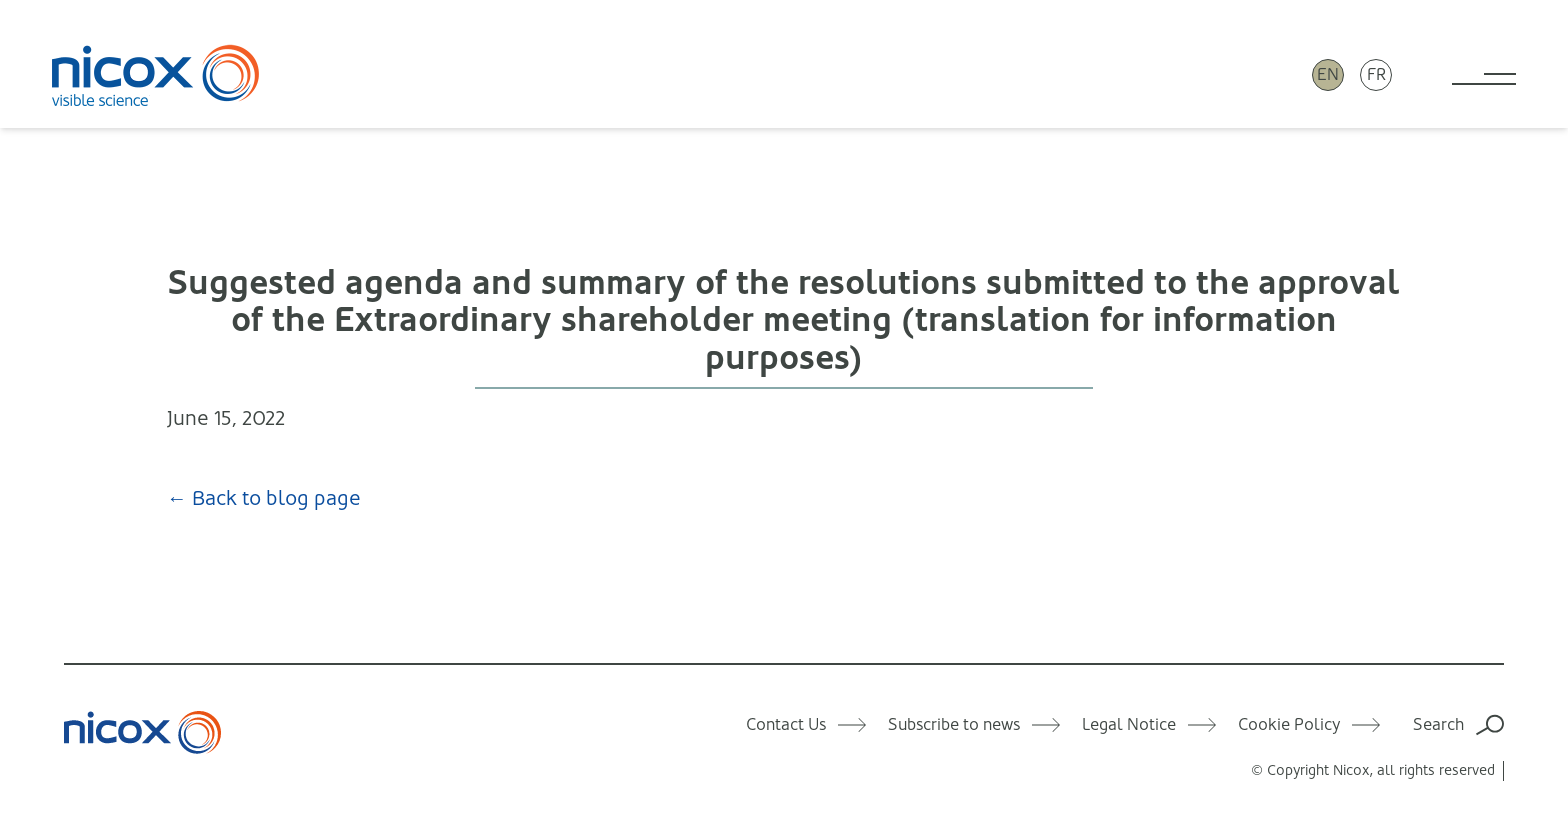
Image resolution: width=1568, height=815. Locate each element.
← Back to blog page (264, 498)
